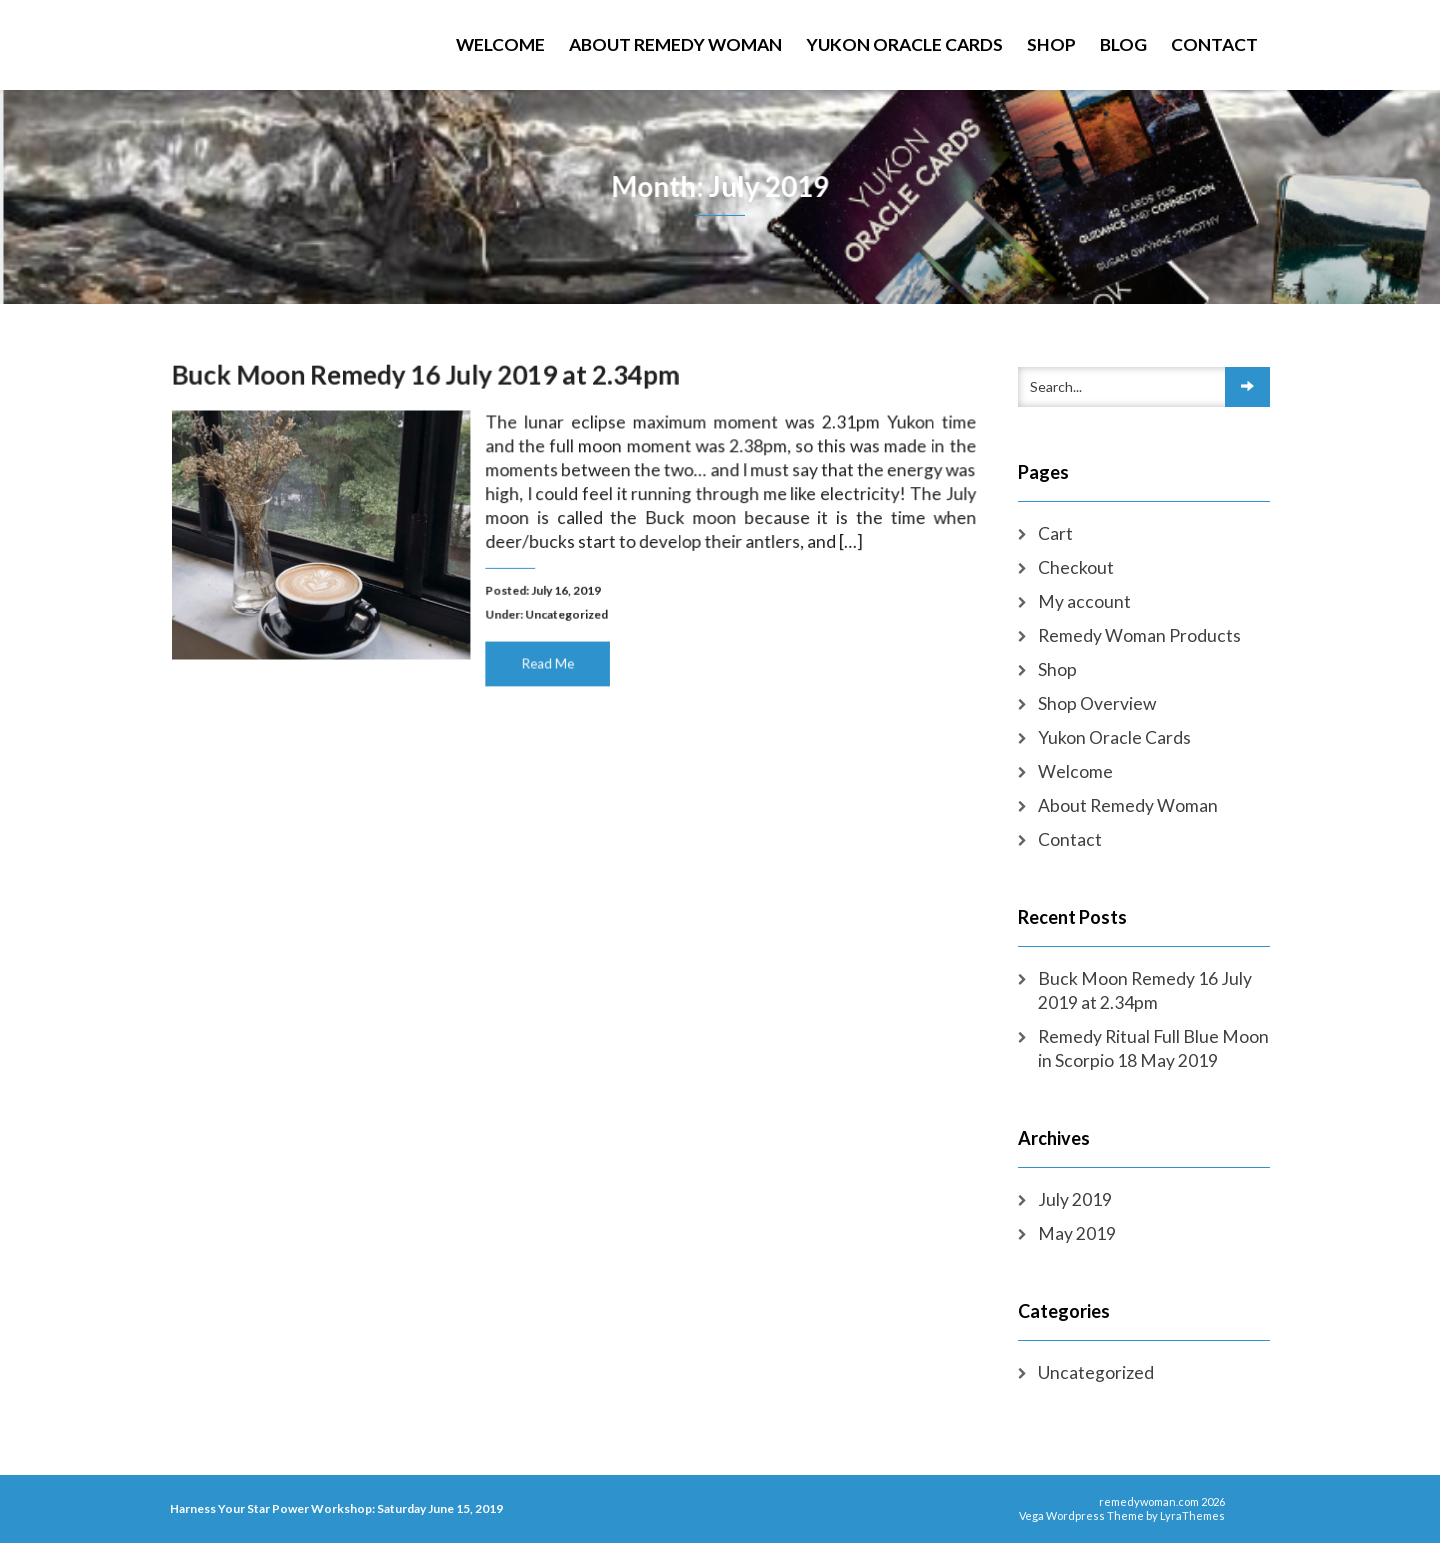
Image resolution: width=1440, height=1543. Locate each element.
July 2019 (1075, 1199)
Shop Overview (1097, 703)
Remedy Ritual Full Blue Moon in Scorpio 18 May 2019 (1153, 1048)
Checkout (1076, 567)
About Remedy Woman (675, 44)
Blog (1123, 44)
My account (1084, 601)
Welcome (500, 44)
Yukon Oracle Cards (904, 44)
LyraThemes (1192, 1515)
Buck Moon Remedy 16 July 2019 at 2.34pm (430, 378)
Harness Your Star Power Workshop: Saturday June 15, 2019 (336, 1508)
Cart (1055, 533)
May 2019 (1077, 1233)
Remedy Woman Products (1139, 635)
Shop (1051, 44)
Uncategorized (567, 611)
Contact (1214, 44)
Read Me (548, 659)
